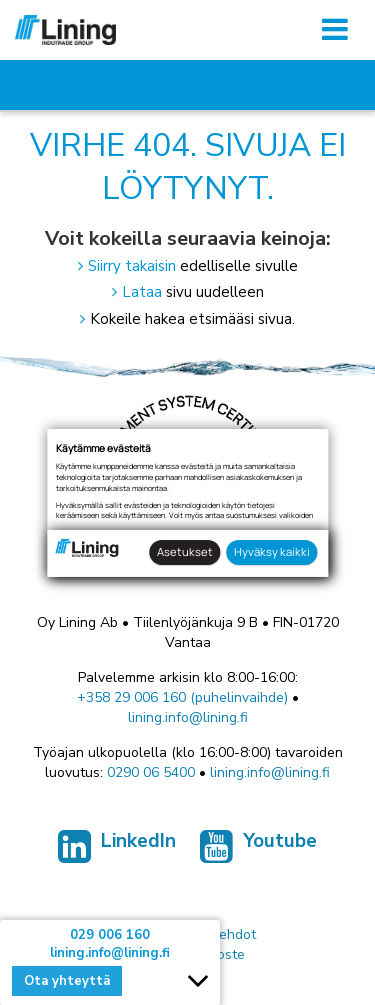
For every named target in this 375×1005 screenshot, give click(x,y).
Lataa (142, 292)
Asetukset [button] (185, 551)
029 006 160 (110, 935)
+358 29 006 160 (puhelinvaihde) (182, 697)
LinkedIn (117, 851)
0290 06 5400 (151, 772)
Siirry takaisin (132, 266)
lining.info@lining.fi (188, 717)
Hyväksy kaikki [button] (272, 551)
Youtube (258, 851)
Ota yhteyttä (67, 981)
